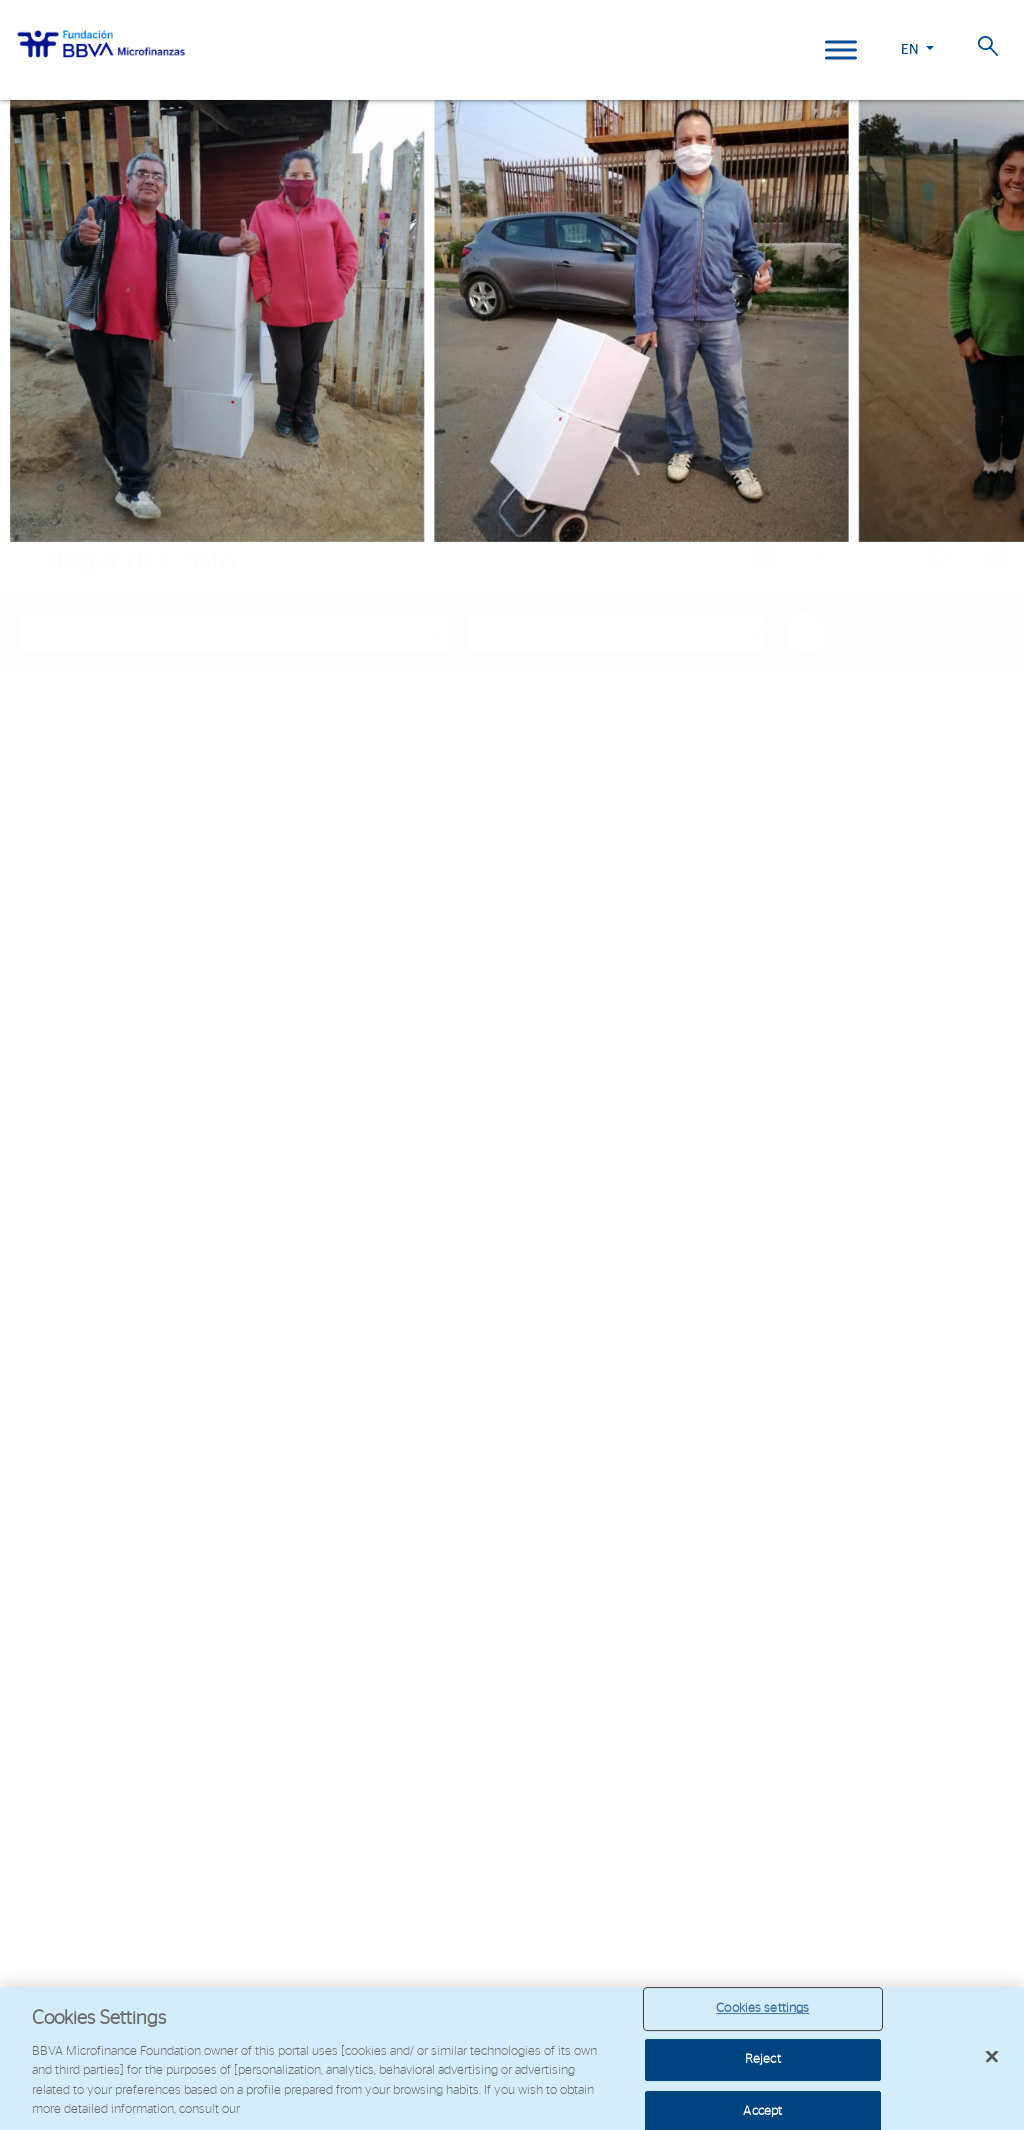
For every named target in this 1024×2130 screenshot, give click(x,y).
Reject (763, 2059)
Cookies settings (762, 2009)
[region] (512, 2058)
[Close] (992, 2057)
